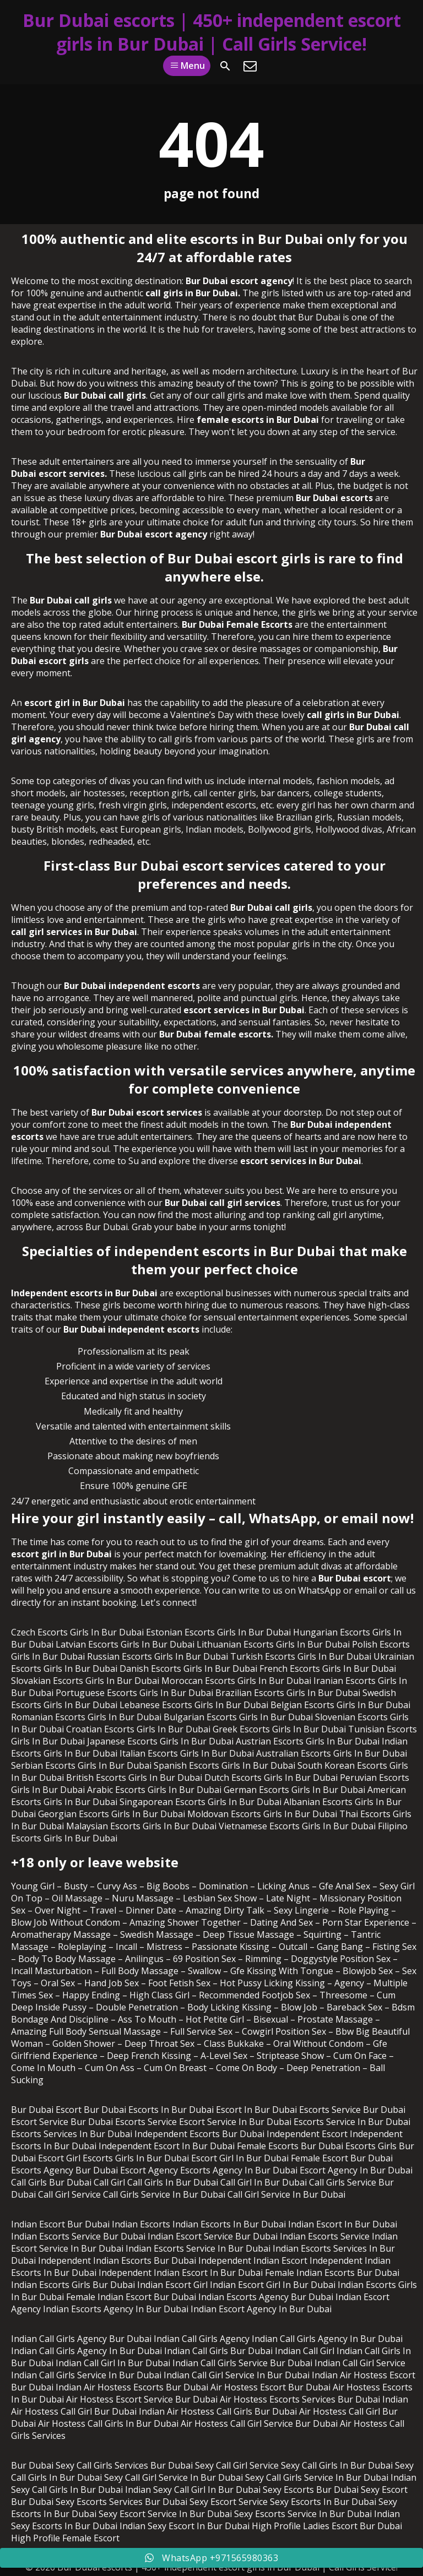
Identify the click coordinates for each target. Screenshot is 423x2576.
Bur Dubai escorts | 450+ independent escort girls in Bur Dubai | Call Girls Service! (212, 32)
